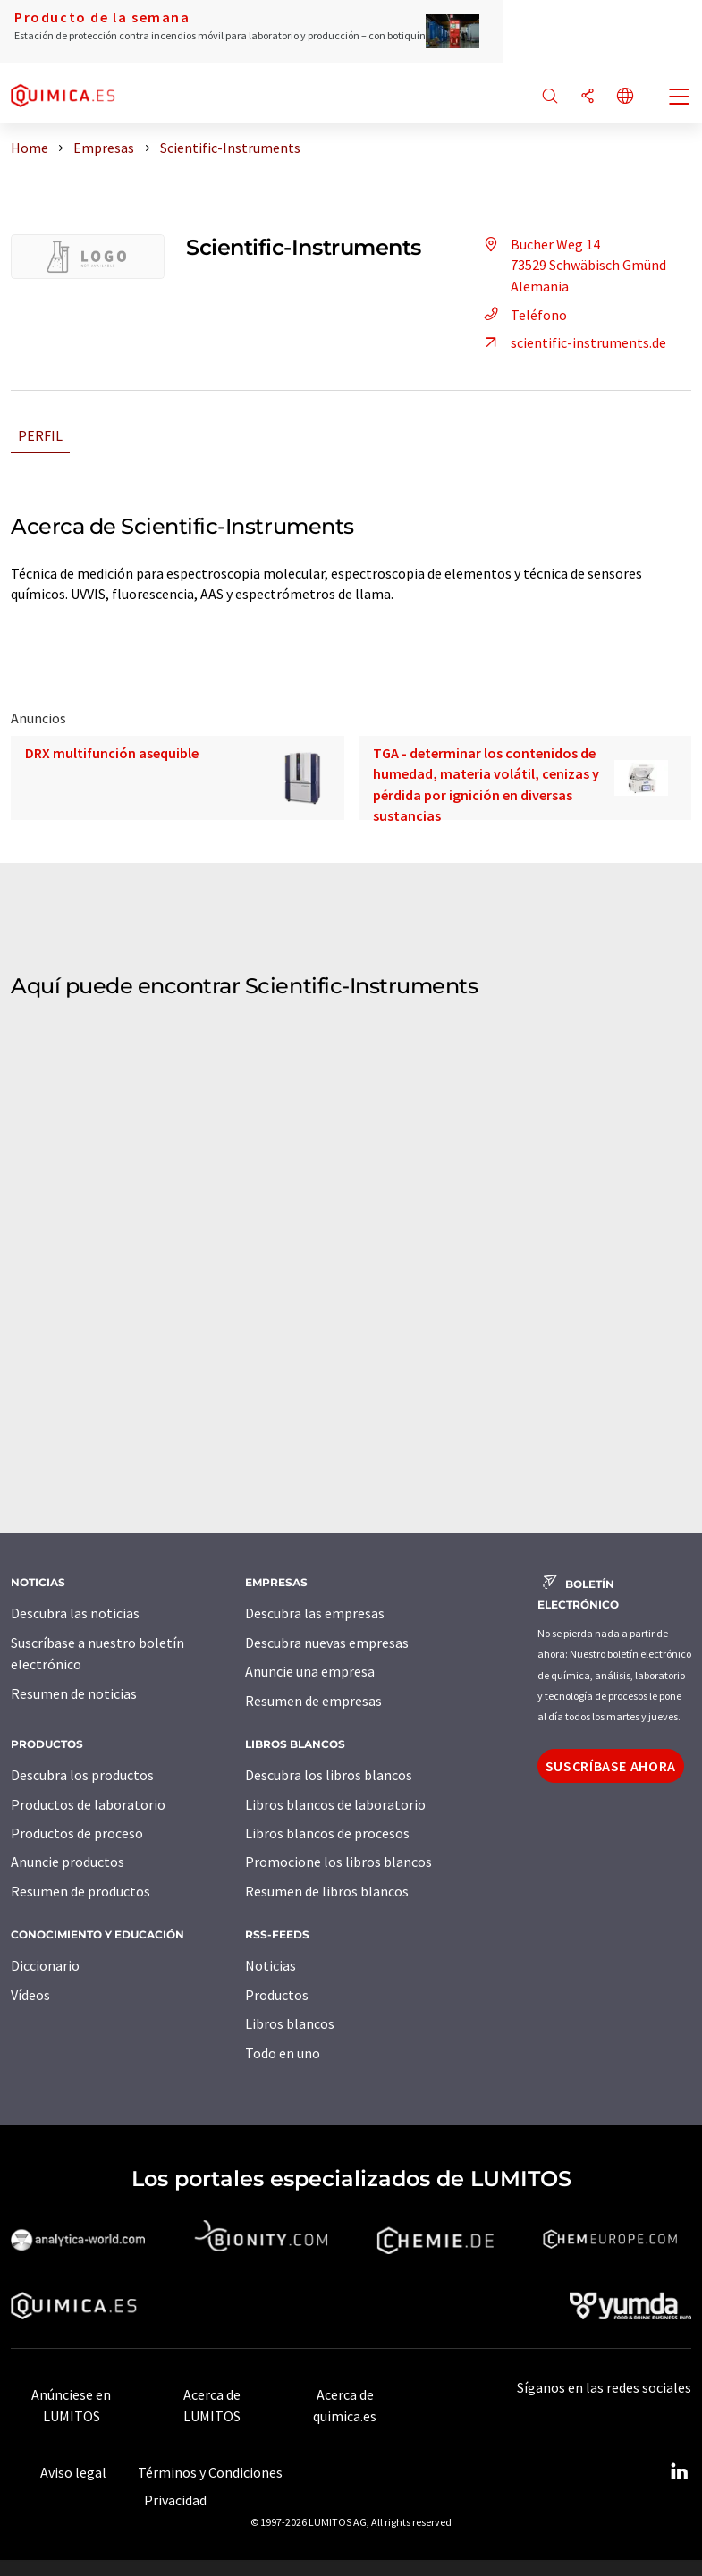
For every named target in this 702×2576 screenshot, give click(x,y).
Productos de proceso (77, 1833)
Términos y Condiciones (210, 2472)
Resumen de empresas (313, 1701)
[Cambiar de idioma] (625, 97)
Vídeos (30, 1995)
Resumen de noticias (74, 1693)
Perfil (40, 435)
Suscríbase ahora (611, 1766)
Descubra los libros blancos (328, 1775)
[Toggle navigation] (679, 98)
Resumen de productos (80, 1891)
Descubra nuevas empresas (327, 1642)
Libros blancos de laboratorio (335, 1804)
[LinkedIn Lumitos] (678, 2472)
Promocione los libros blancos (338, 1862)
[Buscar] (549, 97)
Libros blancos (289, 2023)
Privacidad (175, 2500)
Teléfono (522, 315)
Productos (277, 1995)
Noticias (270, 1965)
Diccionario (45, 1965)
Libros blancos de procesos (327, 1833)
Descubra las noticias (75, 1613)
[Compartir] (587, 97)
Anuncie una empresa (310, 1671)
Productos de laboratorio (88, 1804)
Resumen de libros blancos (327, 1891)
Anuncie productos (67, 1862)
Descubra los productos (82, 1775)
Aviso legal (73, 2472)
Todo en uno (282, 2053)
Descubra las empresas (315, 1613)
